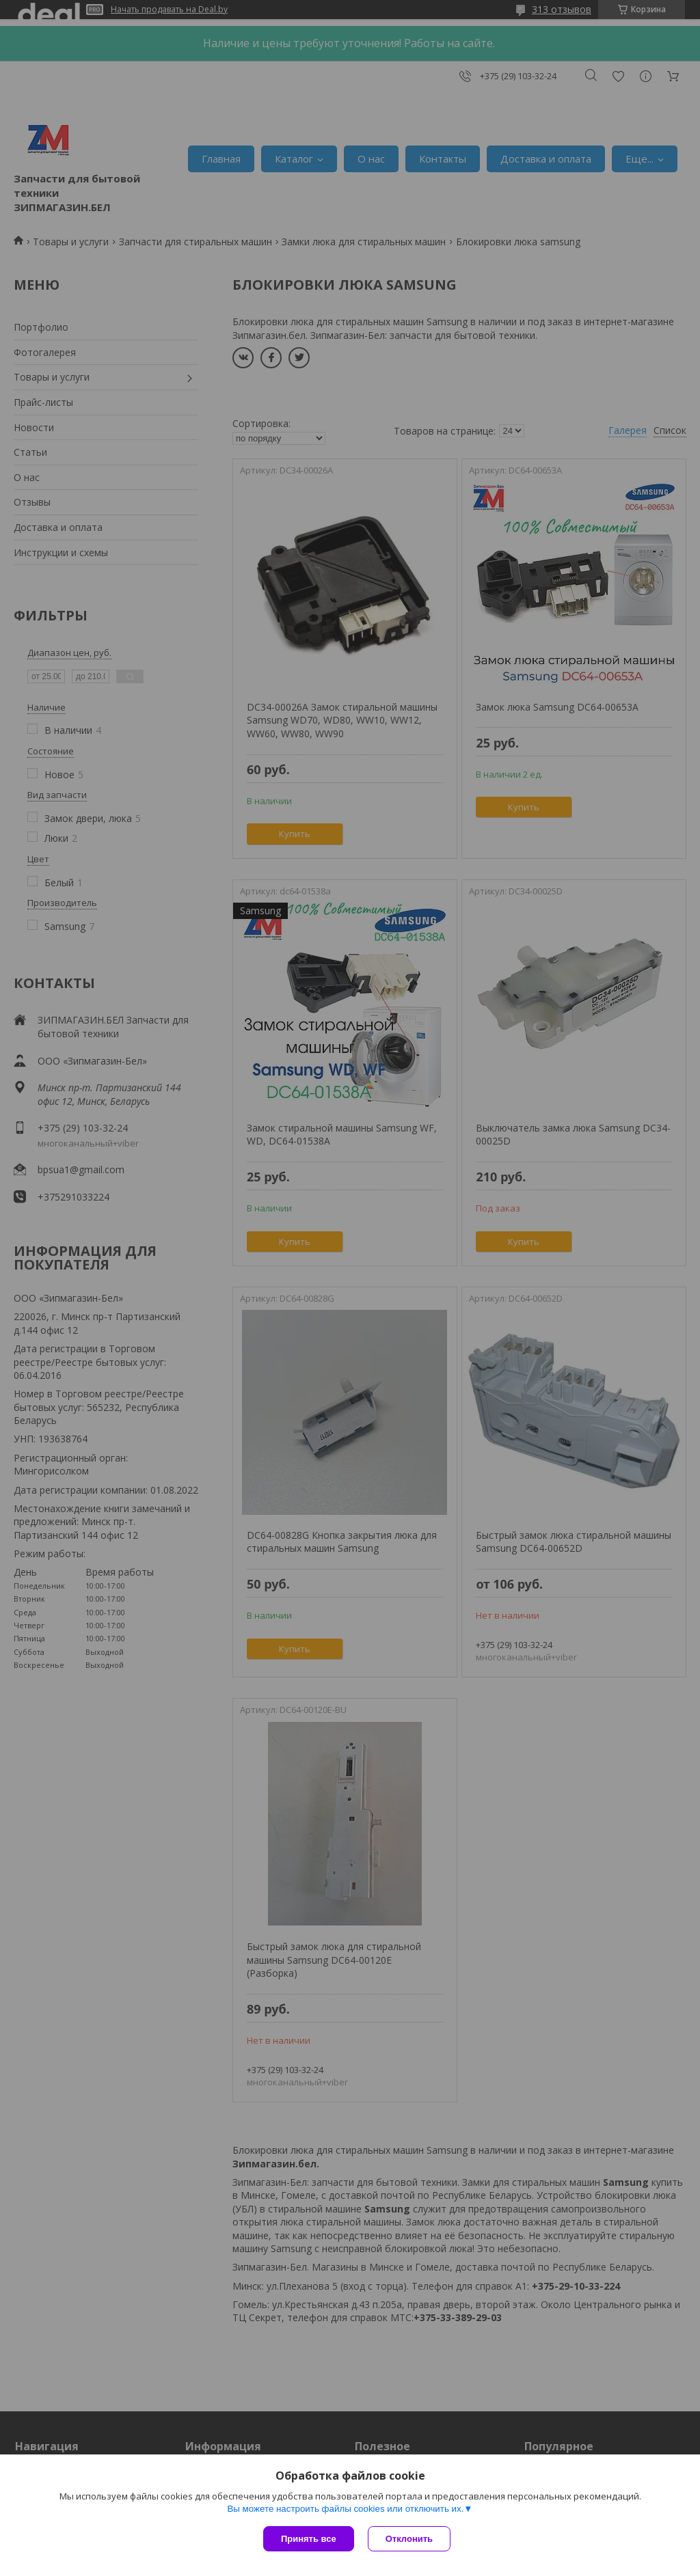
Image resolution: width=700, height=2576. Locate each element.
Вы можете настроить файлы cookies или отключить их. (345, 2509)
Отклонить (409, 2539)
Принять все (308, 2539)
